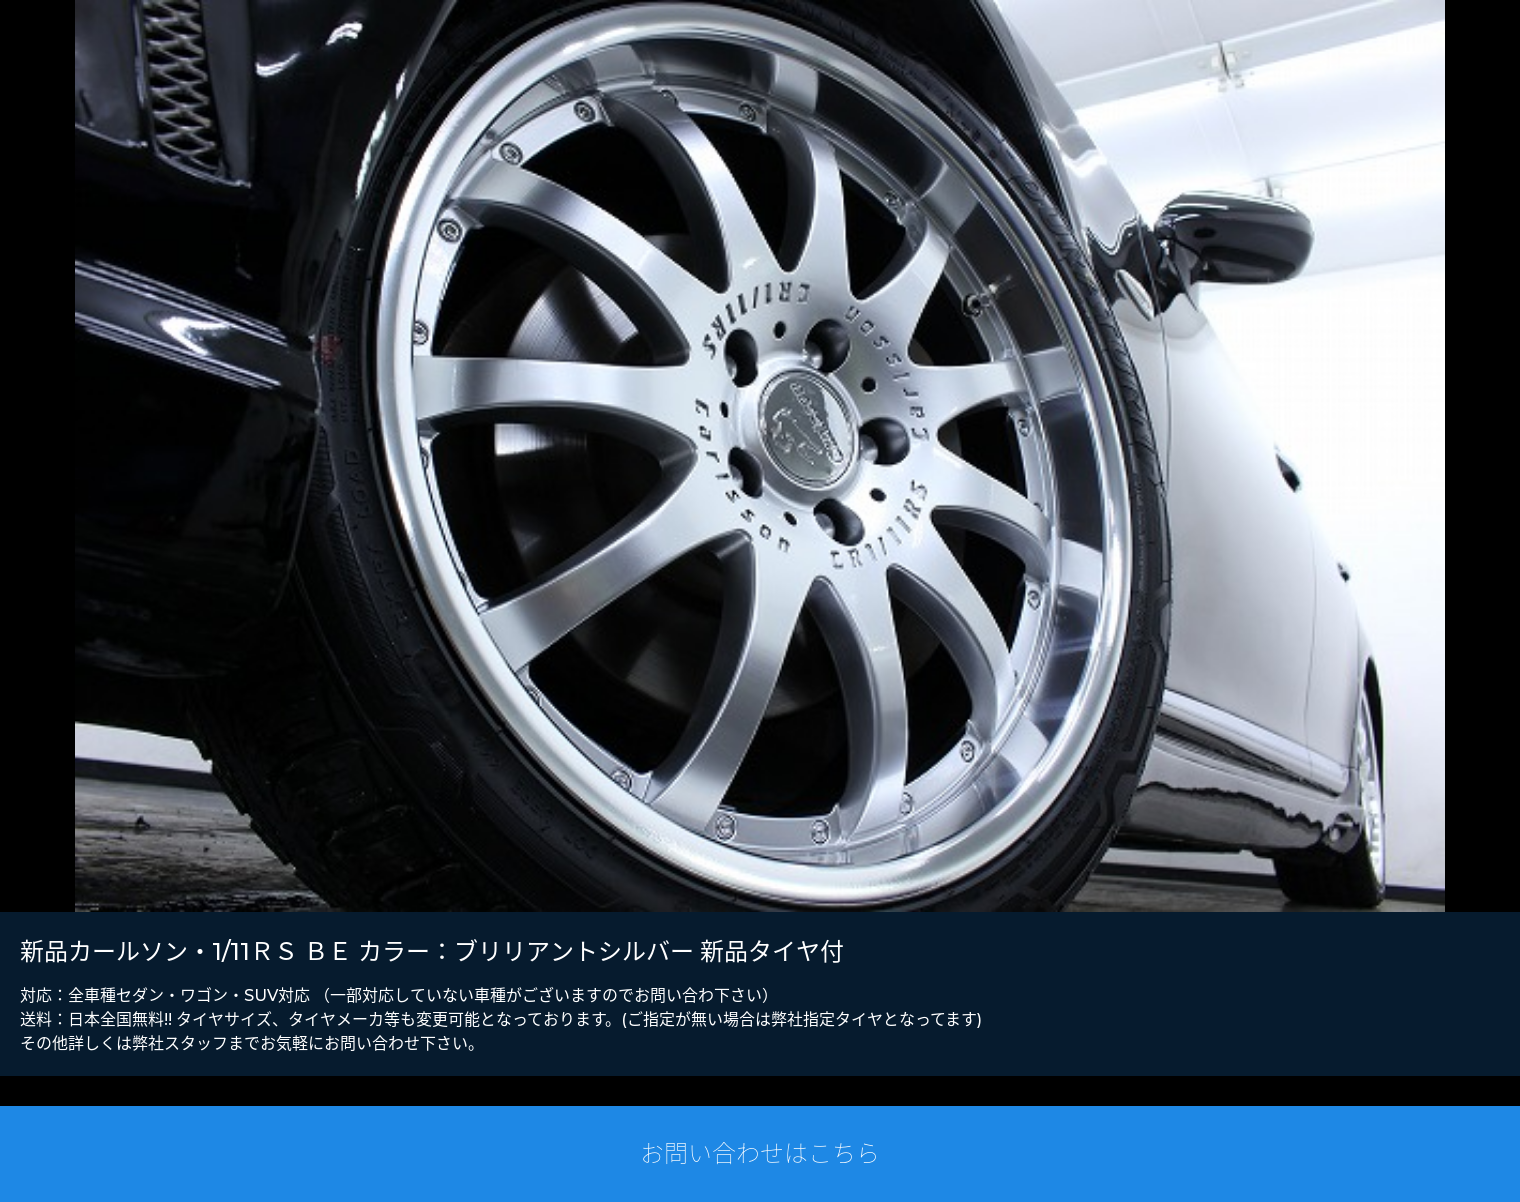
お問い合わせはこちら (760, 1153)
